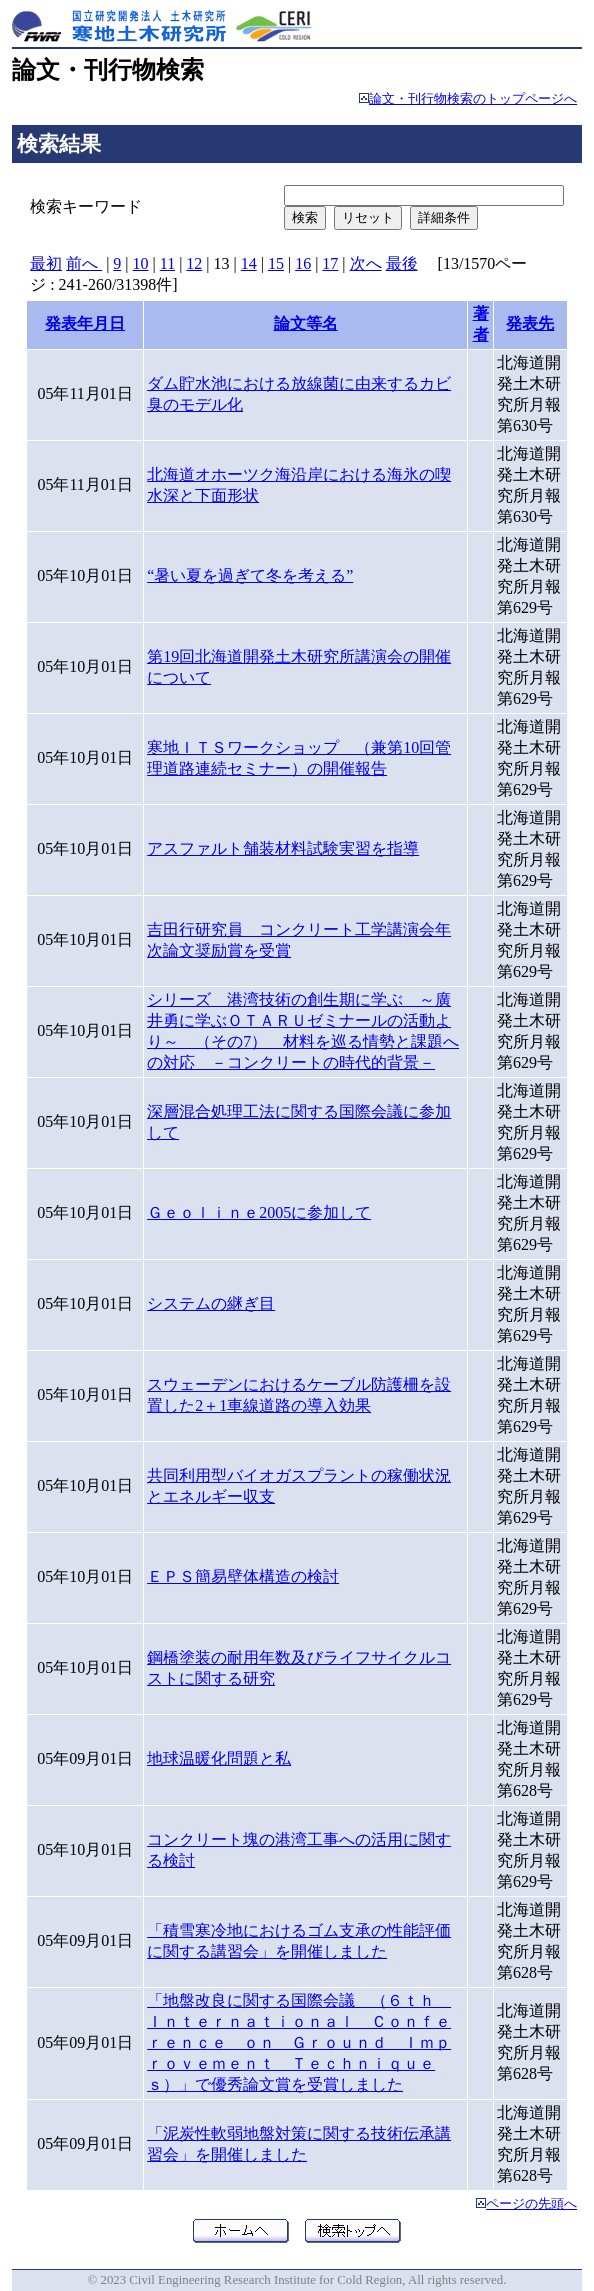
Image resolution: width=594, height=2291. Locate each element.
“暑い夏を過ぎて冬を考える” (250, 575)
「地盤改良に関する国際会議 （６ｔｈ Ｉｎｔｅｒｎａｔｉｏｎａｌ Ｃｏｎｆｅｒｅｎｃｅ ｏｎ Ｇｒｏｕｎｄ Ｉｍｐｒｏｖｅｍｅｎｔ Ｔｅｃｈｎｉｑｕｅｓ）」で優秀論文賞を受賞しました (299, 2042)
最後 (402, 263)
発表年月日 (85, 323)
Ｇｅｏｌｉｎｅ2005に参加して (259, 1212)
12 (194, 263)
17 (330, 263)
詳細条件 (444, 217)
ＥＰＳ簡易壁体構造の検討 (243, 1576)
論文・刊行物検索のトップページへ (473, 99)
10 (141, 263)
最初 (46, 263)
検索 (305, 217)
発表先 (530, 323)
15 (276, 263)
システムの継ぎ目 (211, 1303)
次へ (366, 263)
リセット (368, 217)
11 (167, 263)
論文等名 (306, 323)
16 (303, 263)
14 (249, 263)
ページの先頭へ (531, 2204)
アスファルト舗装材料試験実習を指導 (283, 848)
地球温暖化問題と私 (219, 1758)
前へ (84, 263)
